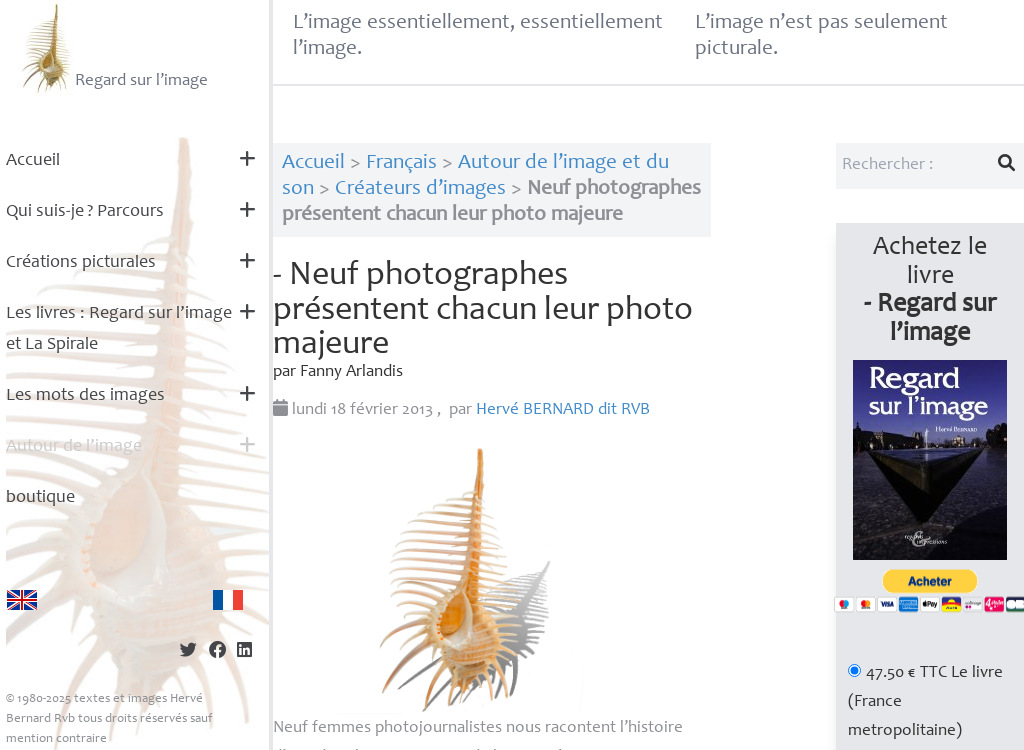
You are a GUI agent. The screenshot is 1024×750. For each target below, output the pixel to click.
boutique (40, 498)
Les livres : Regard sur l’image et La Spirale (119, 329)
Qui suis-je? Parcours (85, 212)
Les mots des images (85, 396)
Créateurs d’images (420, 189)
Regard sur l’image (112, 48)
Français (401, 163)
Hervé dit (563, 410)
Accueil (33, 161)
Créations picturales (81, 263)
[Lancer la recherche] (1007, 166)
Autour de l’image (74, 447)
